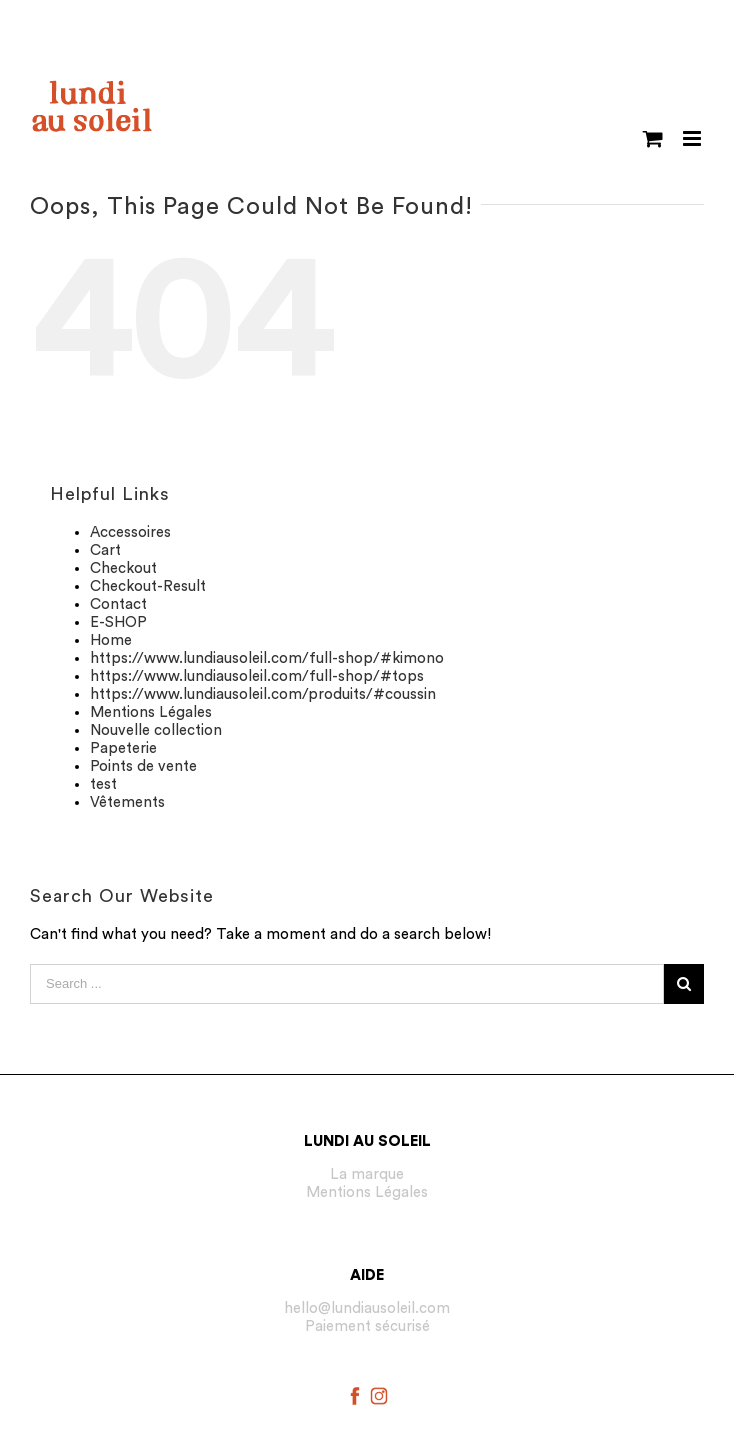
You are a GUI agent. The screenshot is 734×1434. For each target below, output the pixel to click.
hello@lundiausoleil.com (367, 1308)
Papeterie (123, 748)
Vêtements (127, 802)
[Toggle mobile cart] (653, 138)
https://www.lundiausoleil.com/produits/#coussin (263, 694)
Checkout (123, 568)
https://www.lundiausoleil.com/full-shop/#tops (257, 676)
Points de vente (143, 766)
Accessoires (130, 532)
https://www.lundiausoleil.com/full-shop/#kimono (267, 658)
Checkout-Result (148, 586)
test (103, 784)
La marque (367, 1174)
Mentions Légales (151, 712)
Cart (105, 550)
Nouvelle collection (156, 730)
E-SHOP (118, 622)
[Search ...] (347, 984)
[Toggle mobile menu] (693, 138)
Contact (118, 604)
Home (111, 640)
